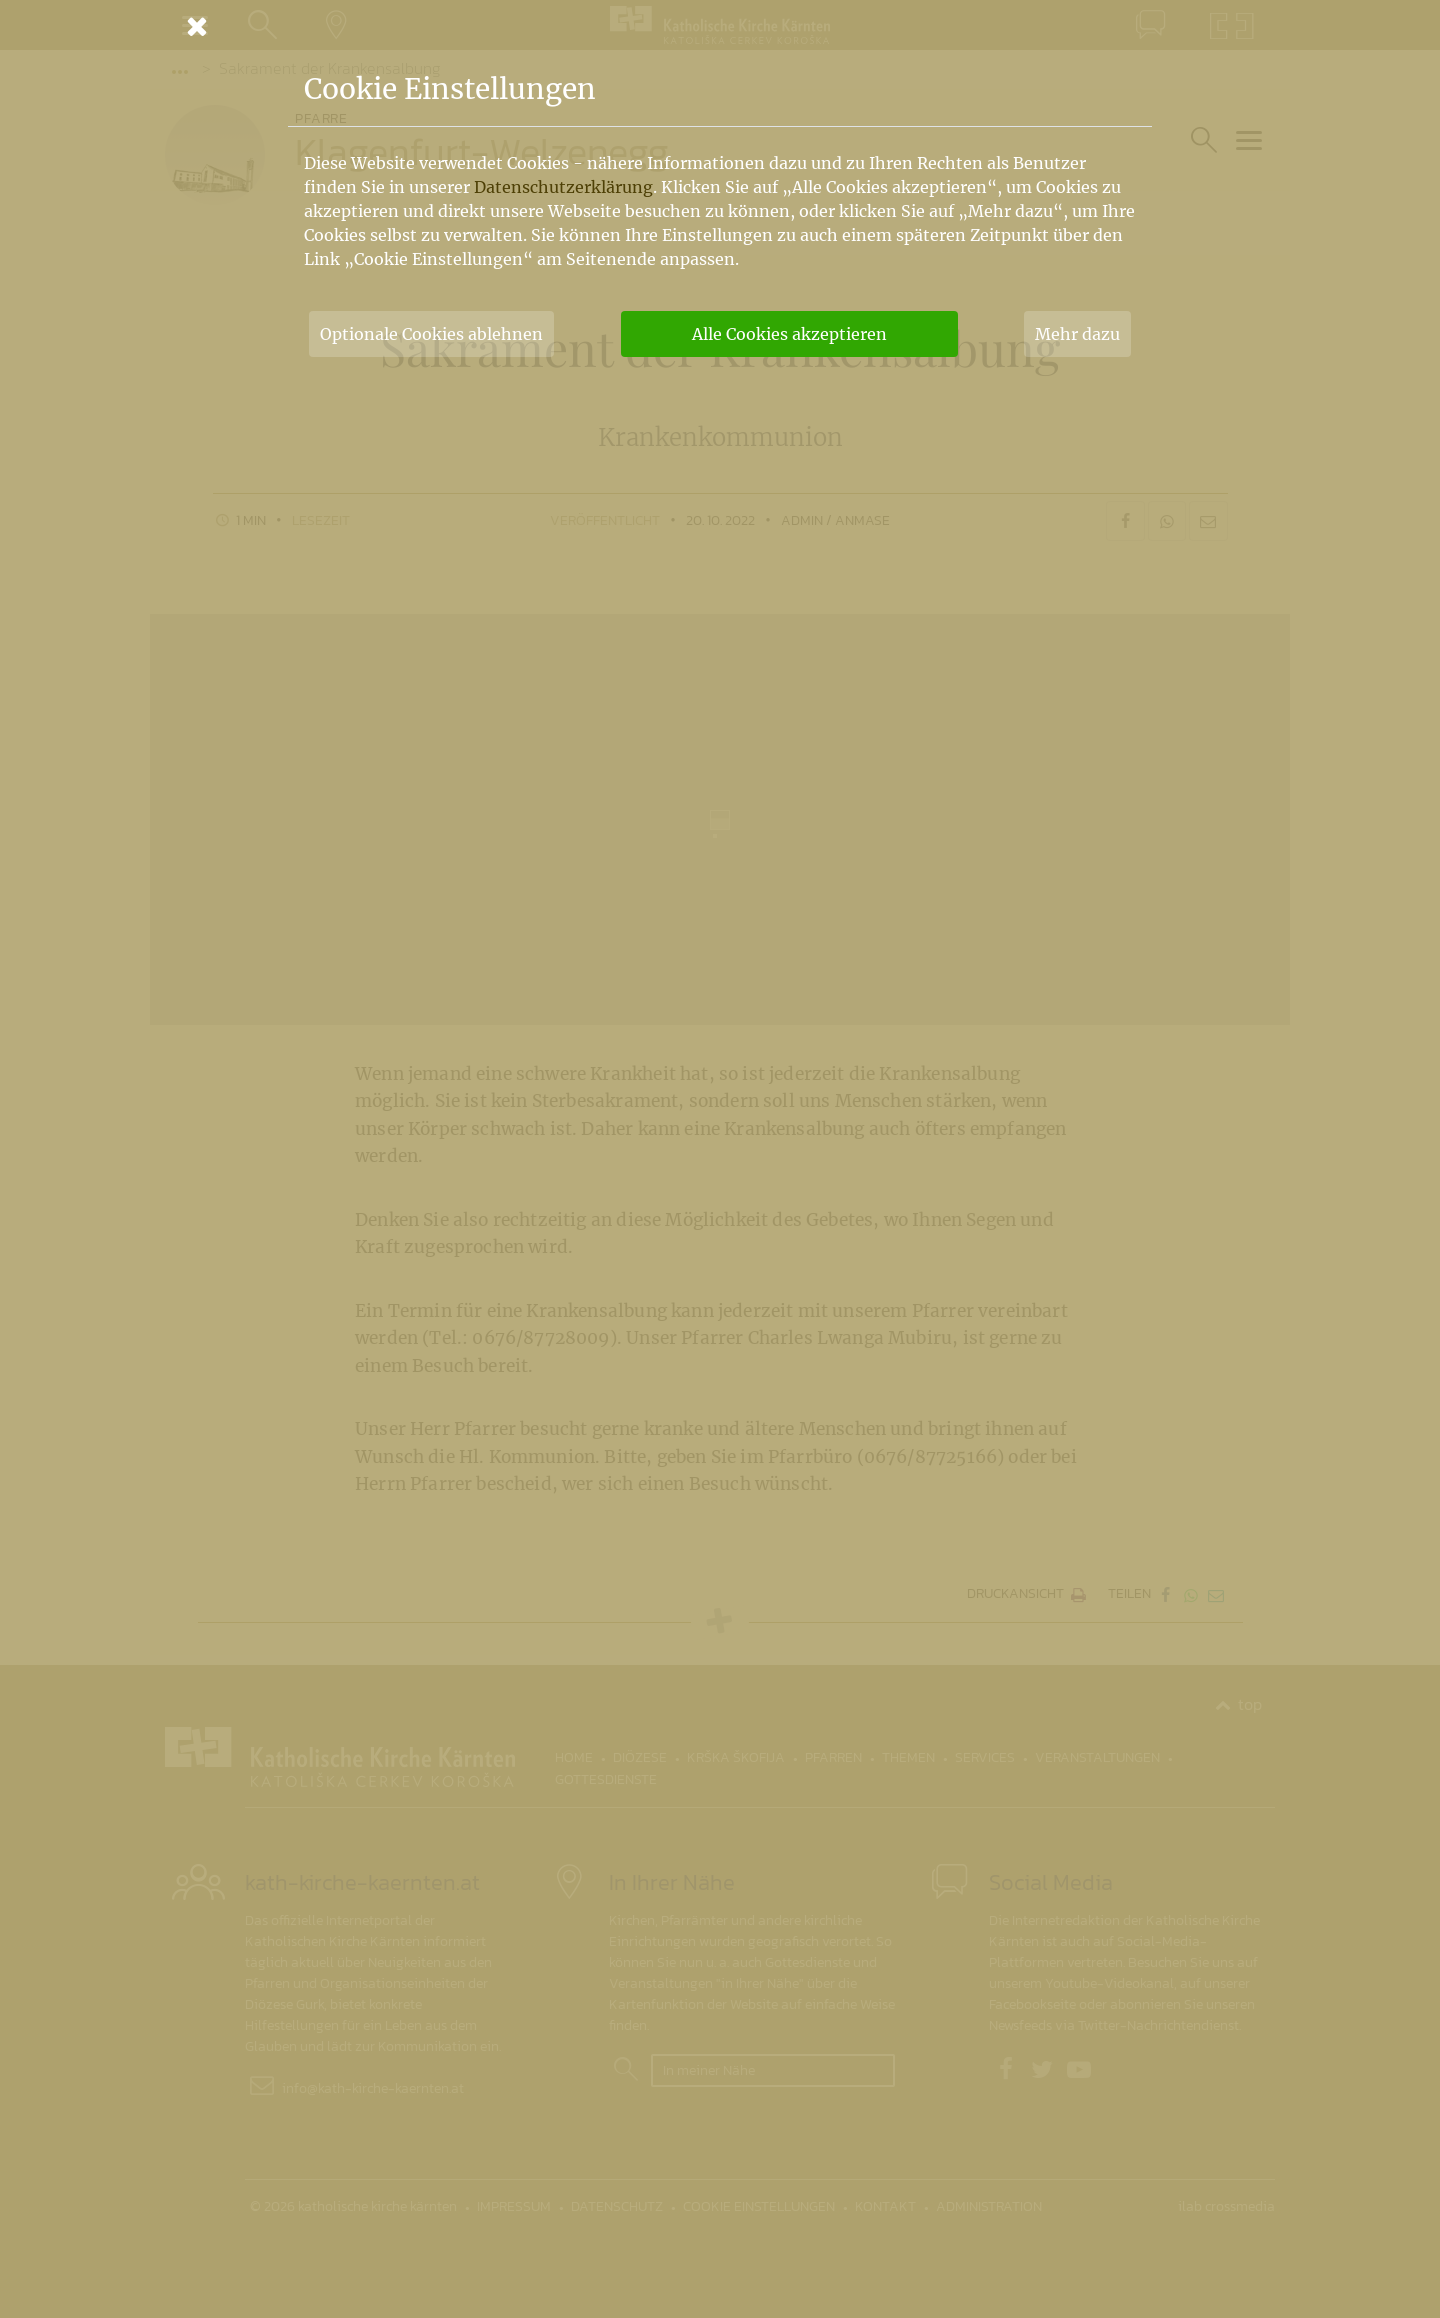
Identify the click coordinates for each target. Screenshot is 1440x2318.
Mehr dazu (1077, 334)
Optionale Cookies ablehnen (431, 334)
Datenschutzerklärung (563, 187)
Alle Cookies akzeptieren (789, 334)
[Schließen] (720, 26)
